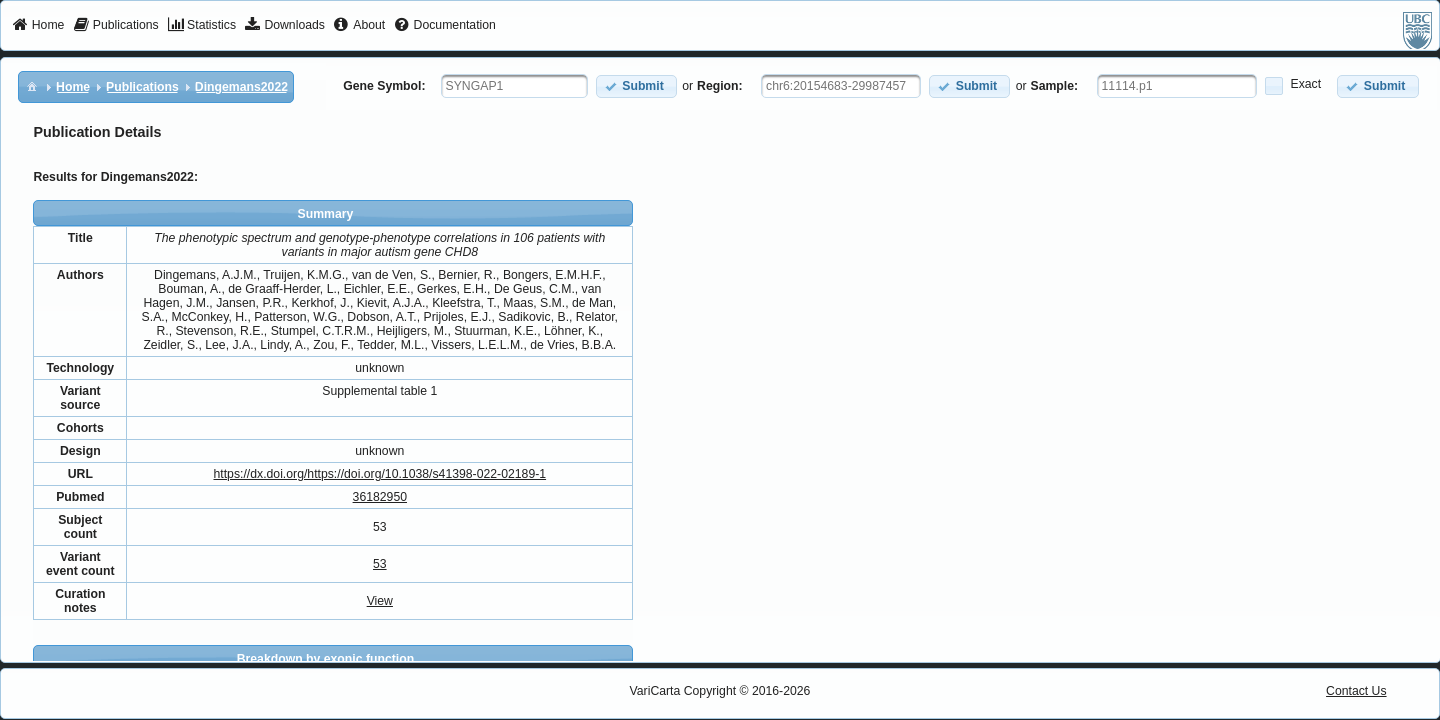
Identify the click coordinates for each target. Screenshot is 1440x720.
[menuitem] (38, 26)
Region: (720, 86)
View (380, 601)
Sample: (1055, 86)
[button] (636, 86)
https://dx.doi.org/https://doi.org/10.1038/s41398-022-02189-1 (379, 474)
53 (380, 564)
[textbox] (514, 86)
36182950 (380, 497)
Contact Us (1356, 691)
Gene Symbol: (384, 86)
